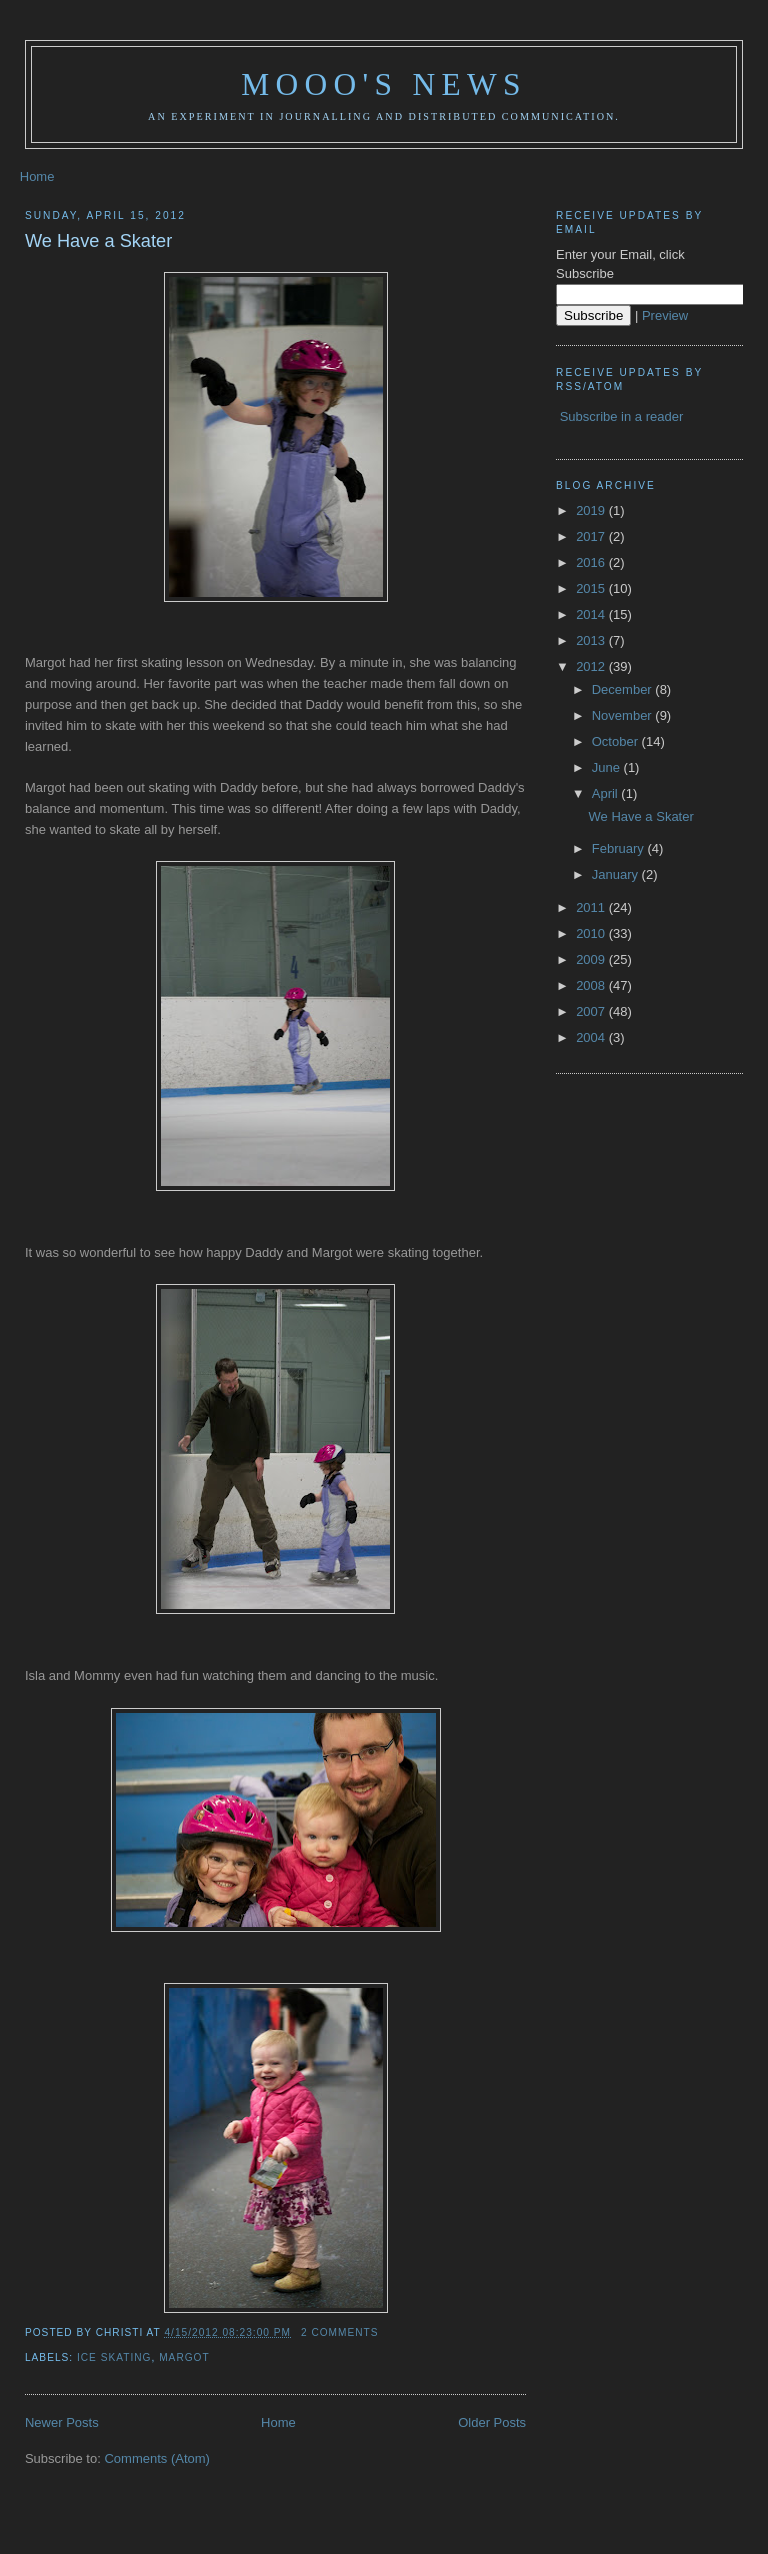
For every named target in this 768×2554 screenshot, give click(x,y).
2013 (592, 640)
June (608, 767)
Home (37, 176)
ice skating (114, 2357)
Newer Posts (62, 2422)
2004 (592, 1037)
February (620, 848)
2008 (592, 985)
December (624, 689)
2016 (592, 562)
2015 (592, 588)
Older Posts (492, 2422)
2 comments (340, 2332)
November (624, 715)
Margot (184, 2357)
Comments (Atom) (156, 2458)
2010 (592, 933)
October (617, 741)
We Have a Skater (98, 241)
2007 (592, 1011)
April (607, 793)
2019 (592, 510)
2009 (592, 959)
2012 (592, 666)
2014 (592, 614)
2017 (592, 536)
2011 (592, 907)
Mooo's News (383, 84)
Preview (665, 315)
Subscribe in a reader (622, 416)
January (617, 874)
